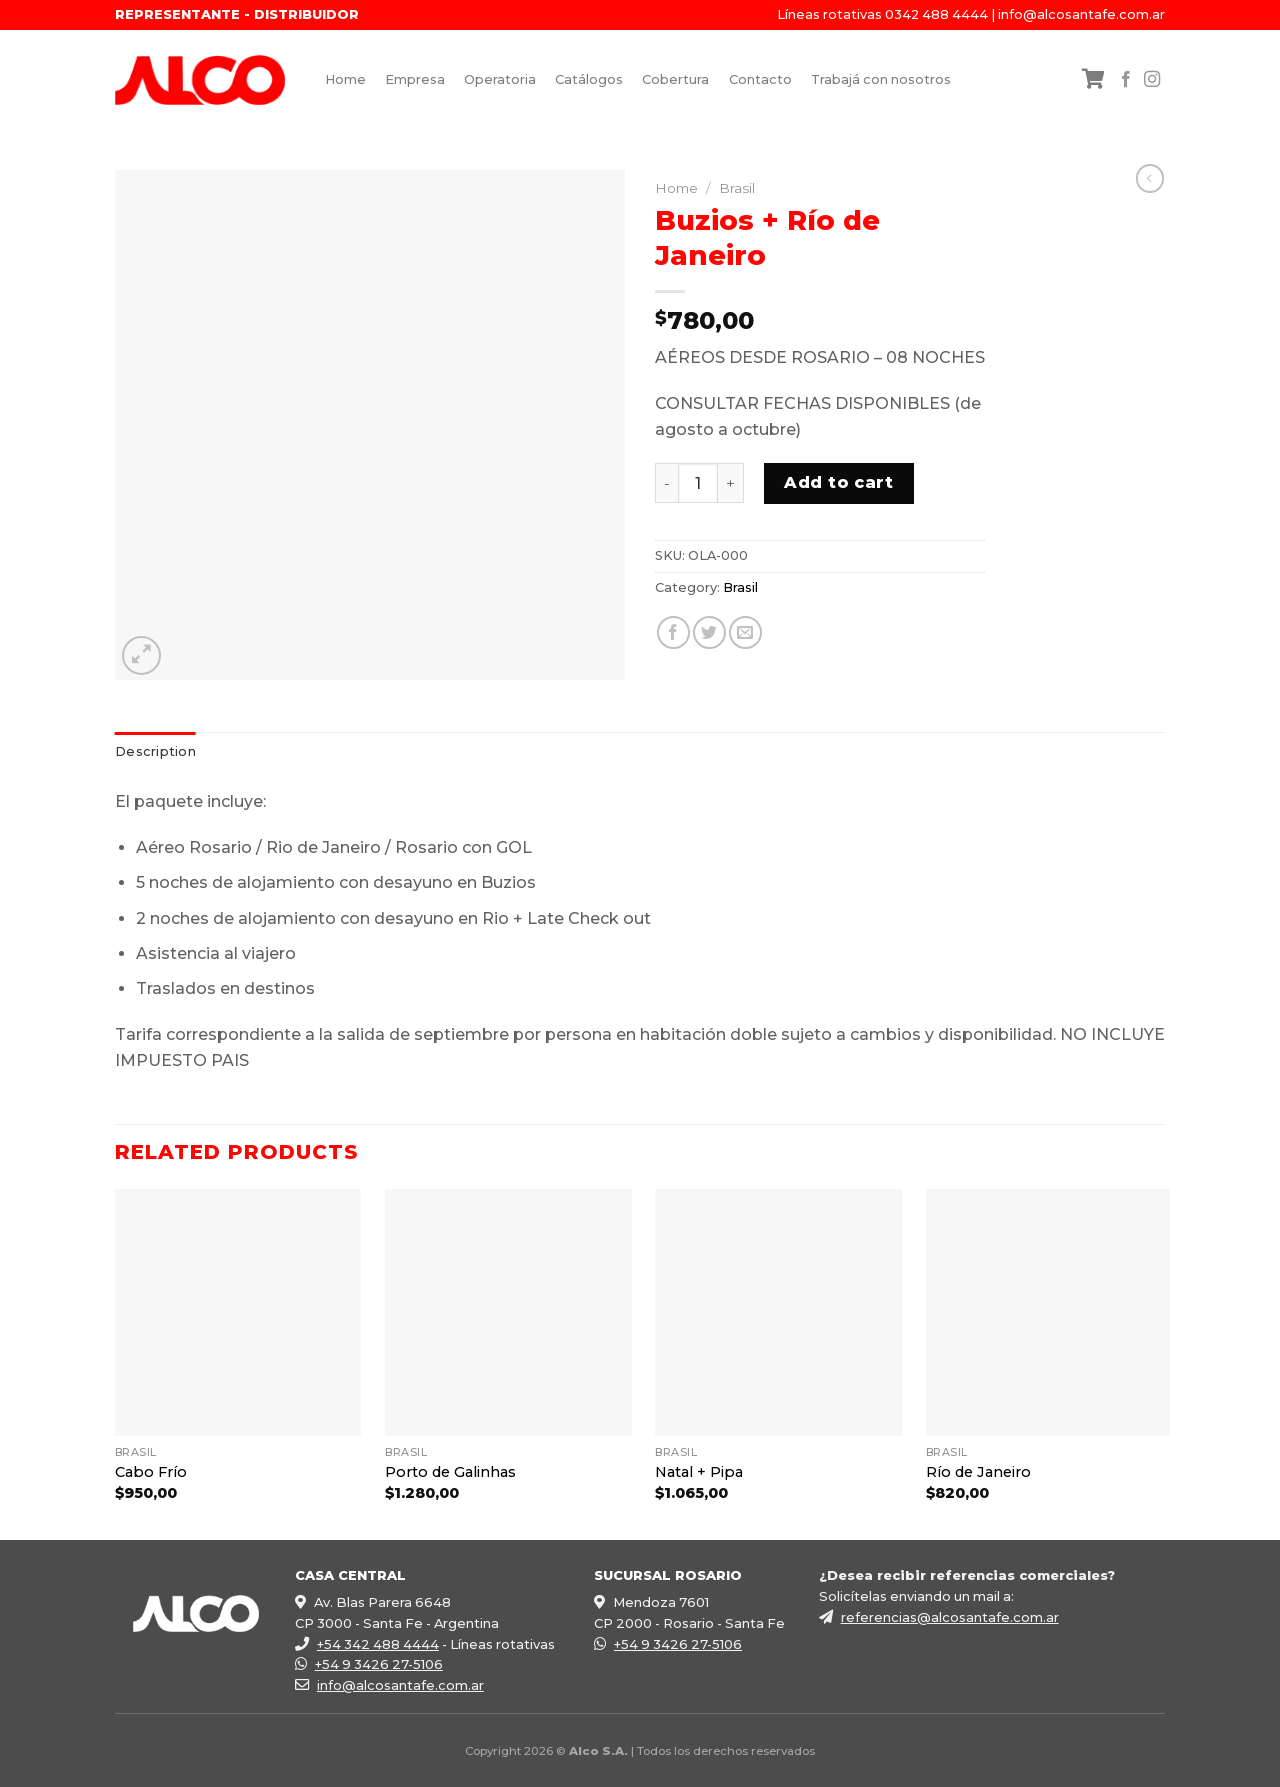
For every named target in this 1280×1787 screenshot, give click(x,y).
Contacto (760, 79)
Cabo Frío (151, 1472)
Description (155, 751)
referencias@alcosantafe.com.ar (950, 1617)
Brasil (737, 188)
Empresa (415, 79)
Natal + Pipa (699, 1472)
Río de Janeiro (978, 1472)
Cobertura (675, 79)
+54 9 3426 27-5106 (379, 1664)
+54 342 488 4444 (378, 1644)
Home (345, 79)
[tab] (155, 752)
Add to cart (838, 482)
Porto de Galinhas (450, 1472)
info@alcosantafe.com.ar (1081, 14)
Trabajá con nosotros (881, 79)
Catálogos (589, 79)
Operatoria (500, 79)
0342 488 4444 (936, 14)
